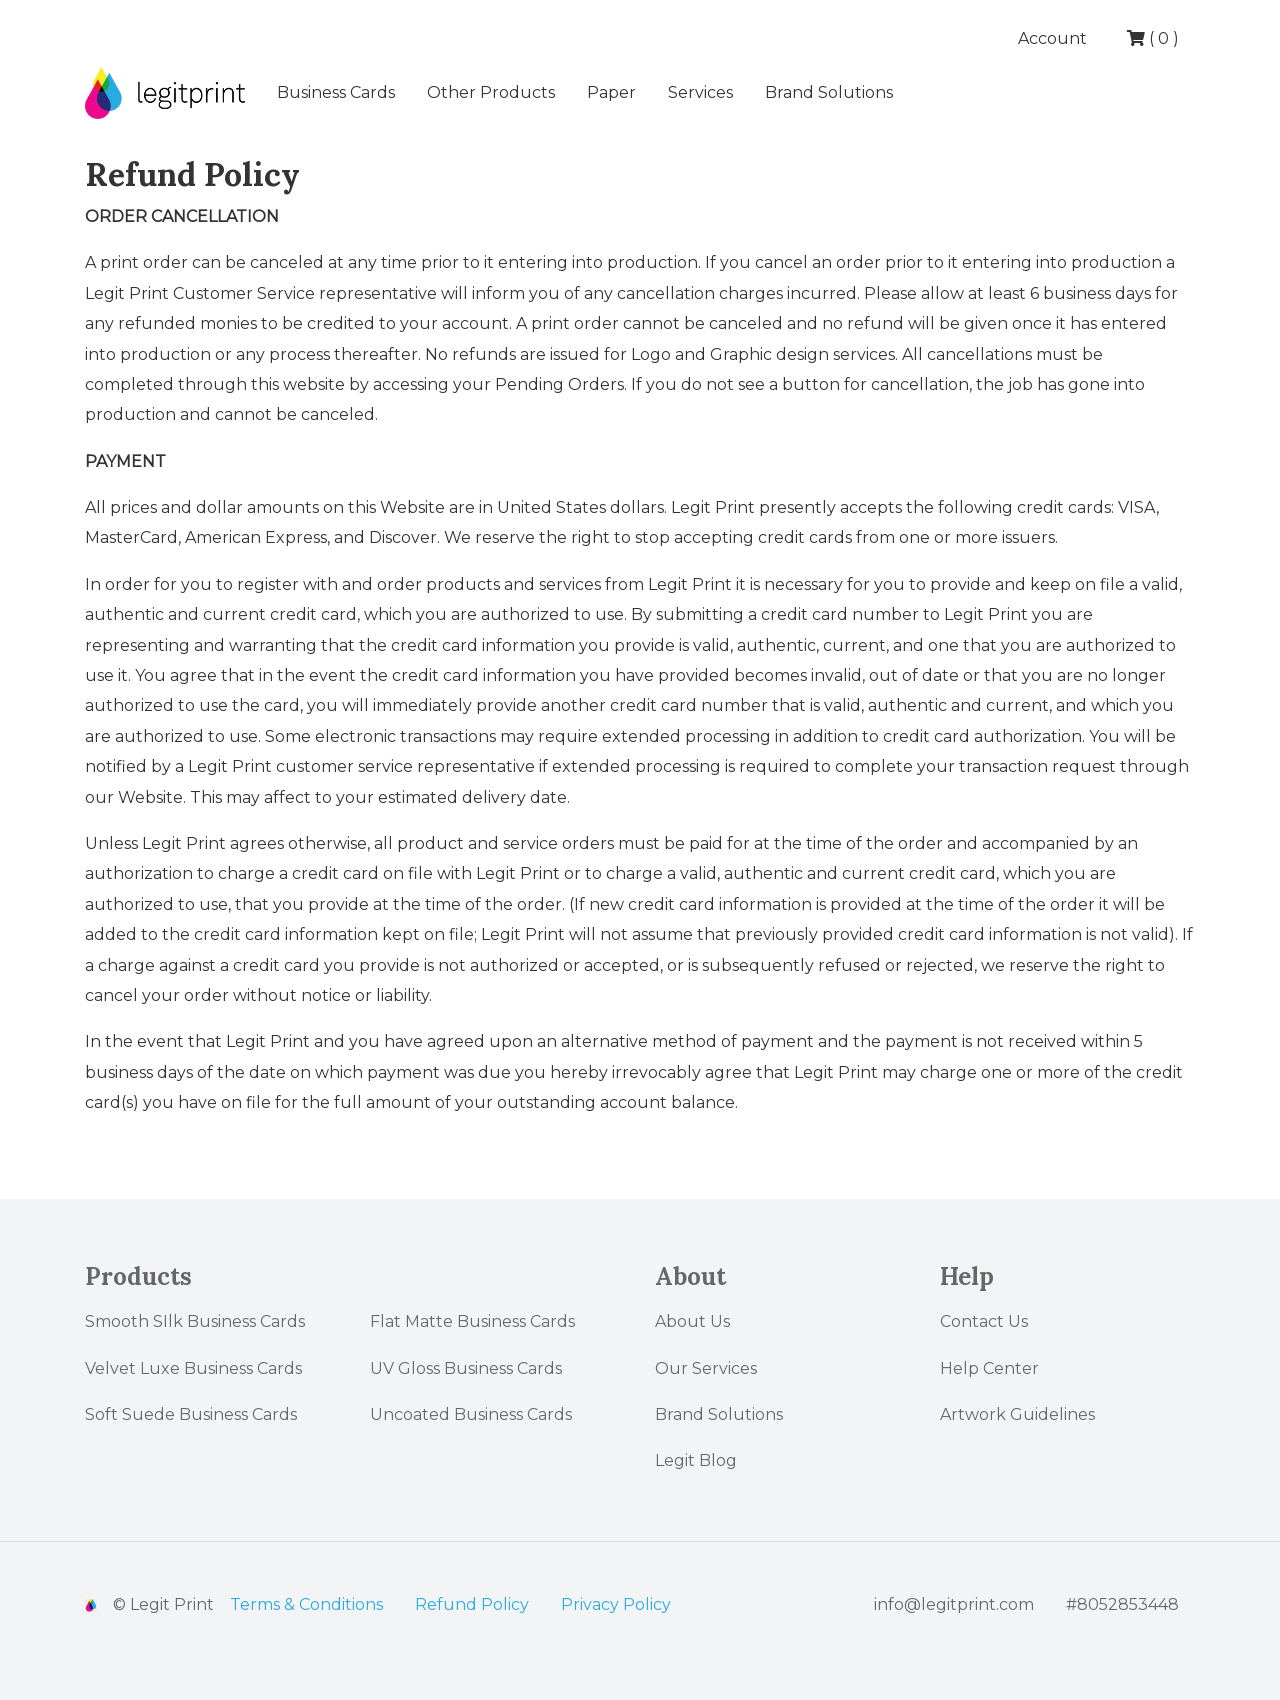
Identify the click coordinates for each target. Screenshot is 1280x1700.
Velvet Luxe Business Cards (193, 1368)
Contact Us (984, 1321)
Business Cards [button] (336, 92)
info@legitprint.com (954, 1604)
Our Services (706, 1368)
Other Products (491, 92)
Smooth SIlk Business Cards (195, 1321)
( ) (1153, 38)
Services (700, 92)
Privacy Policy (616, 1604)
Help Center (989, 1368)
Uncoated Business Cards (471, 1414)
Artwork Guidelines (1017, 1414)
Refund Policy (472, 1604)
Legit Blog (696, 1460)
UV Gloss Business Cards (466, 1368)
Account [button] (1054, 38)
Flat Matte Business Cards (472, 1321)
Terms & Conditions (306, 1604)
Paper (611, 92)
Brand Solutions (829, 92)
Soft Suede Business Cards (191, 1414)
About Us (692, 1321)
